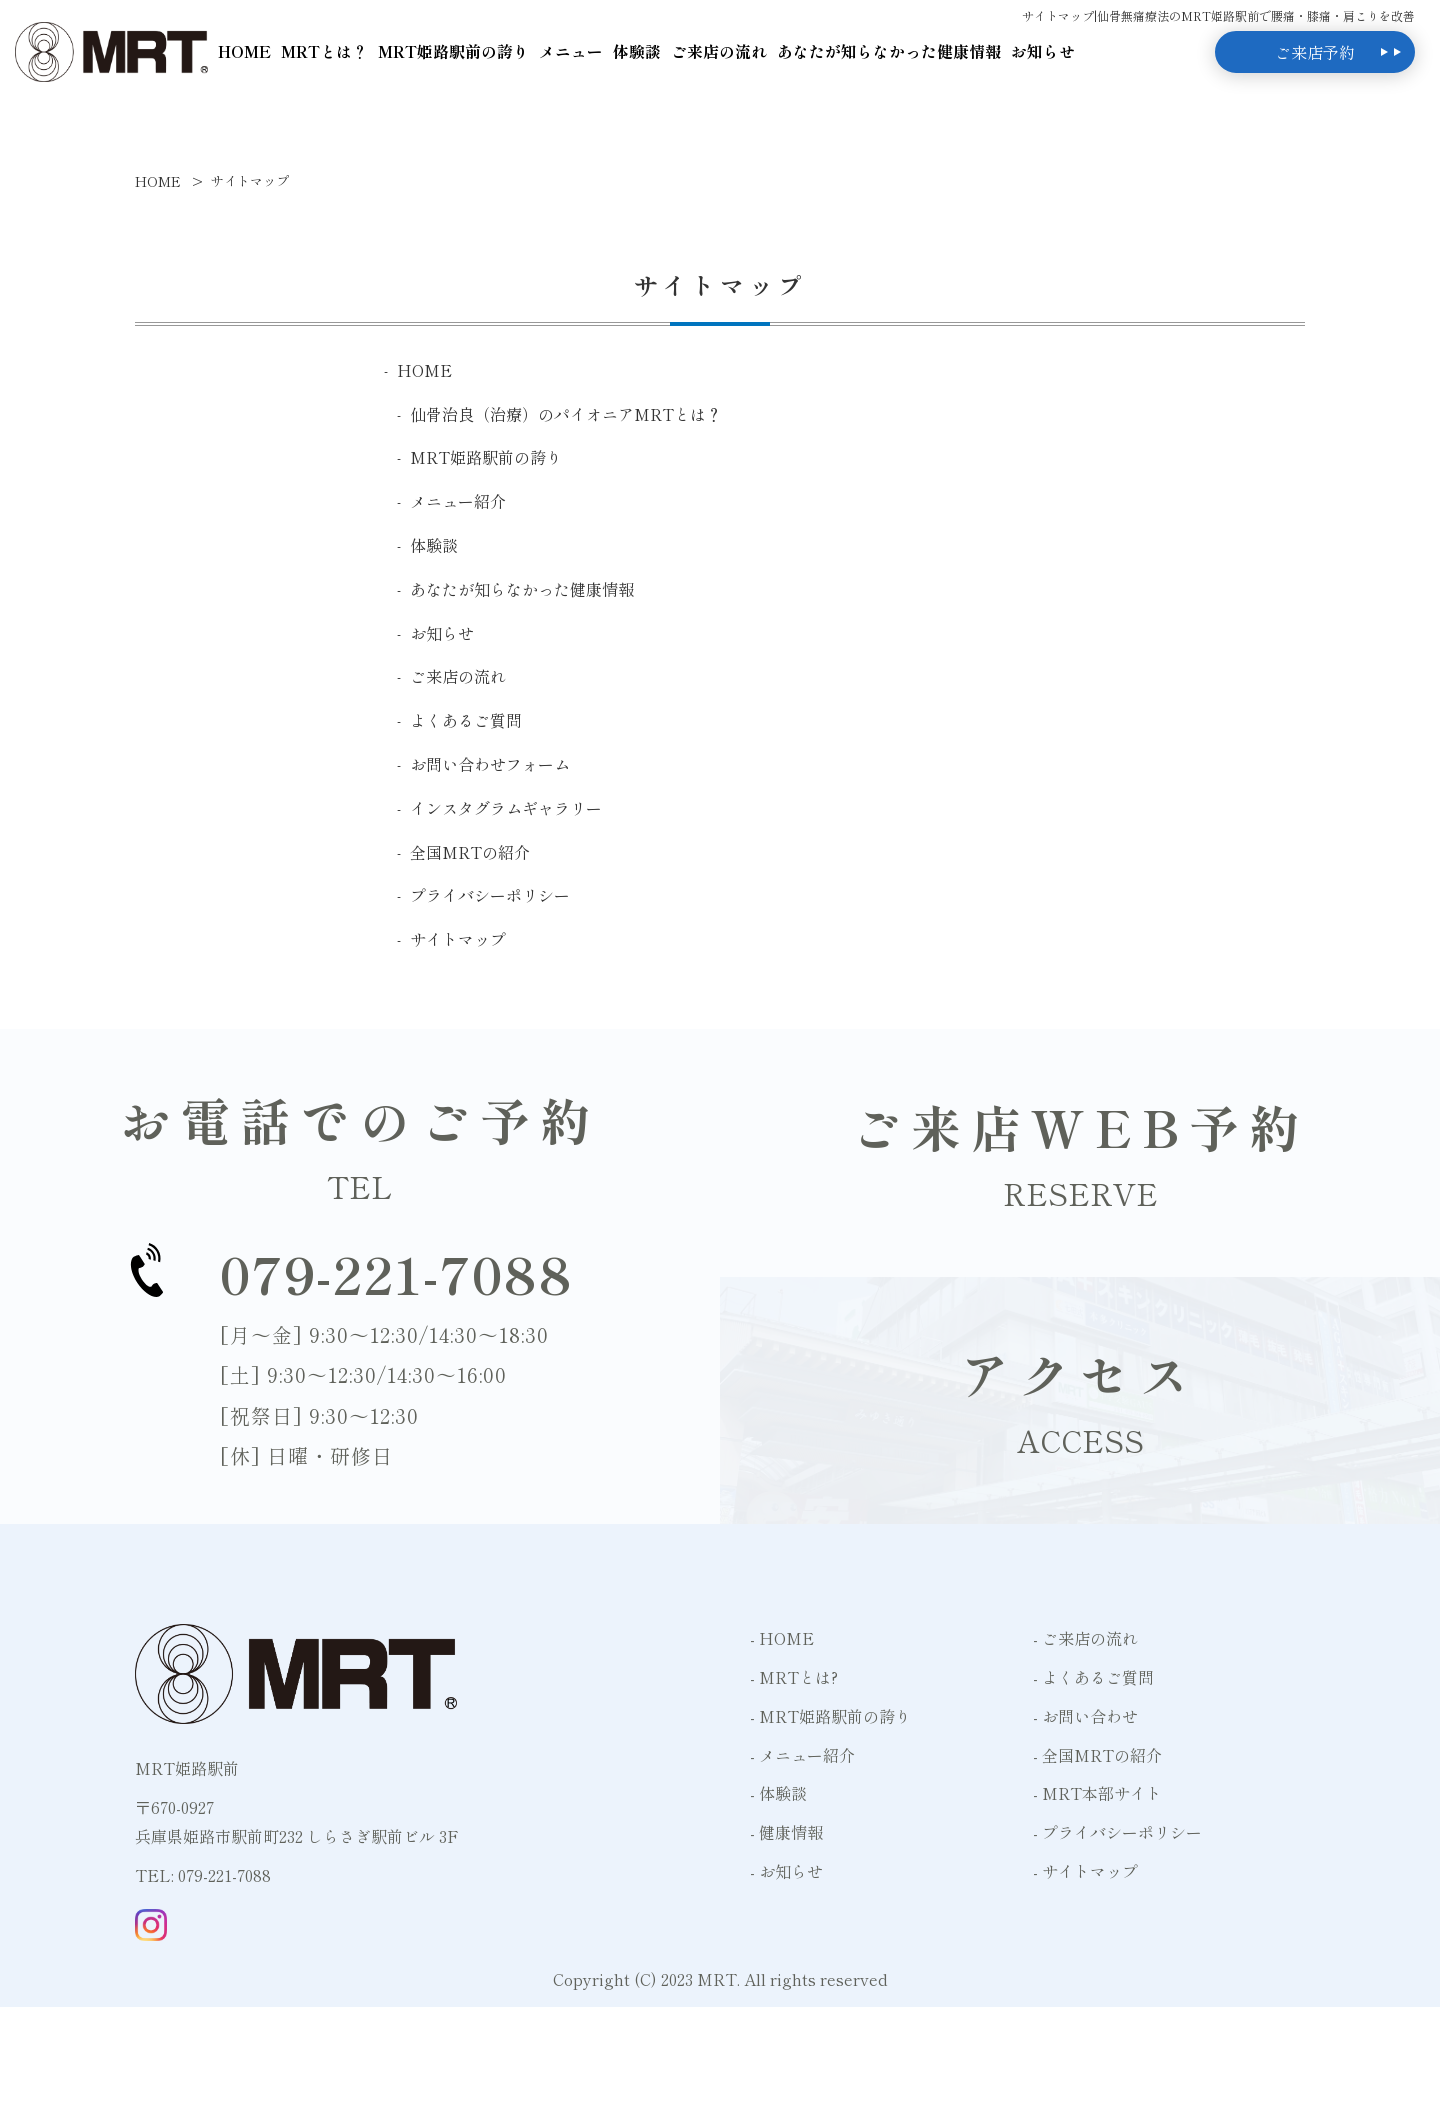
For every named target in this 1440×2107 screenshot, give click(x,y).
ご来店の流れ (719, 51)
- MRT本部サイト (1097, 1793)
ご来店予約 (1315, 52)
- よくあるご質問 (1093, 1677)
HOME (244, 51)
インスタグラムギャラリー (506, 808)
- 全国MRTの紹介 (1097, 1755)
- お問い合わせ (1085, 1716)
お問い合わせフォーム (490, 764)
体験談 (637, 51)
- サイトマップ (1085, 1871)
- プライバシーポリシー (1117, 1832)
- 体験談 (778, 1793)
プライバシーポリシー (490, 895)
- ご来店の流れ (1085, 1638)
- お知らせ (786, 1871)
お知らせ (1043, 51)
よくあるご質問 (466, 720)
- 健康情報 (786, 1832)
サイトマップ (458, 939)
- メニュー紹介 (802, 1755)
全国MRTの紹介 (470, 852)
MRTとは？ (324, 51)
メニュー (571, 51)
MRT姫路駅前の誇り (453, 51)
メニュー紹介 (458, 501)
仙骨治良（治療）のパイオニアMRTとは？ (566, 414)
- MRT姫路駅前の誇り (830, 1716)
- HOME (782, 1638)
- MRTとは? (794, 1677)
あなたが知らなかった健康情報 (889, 51)
